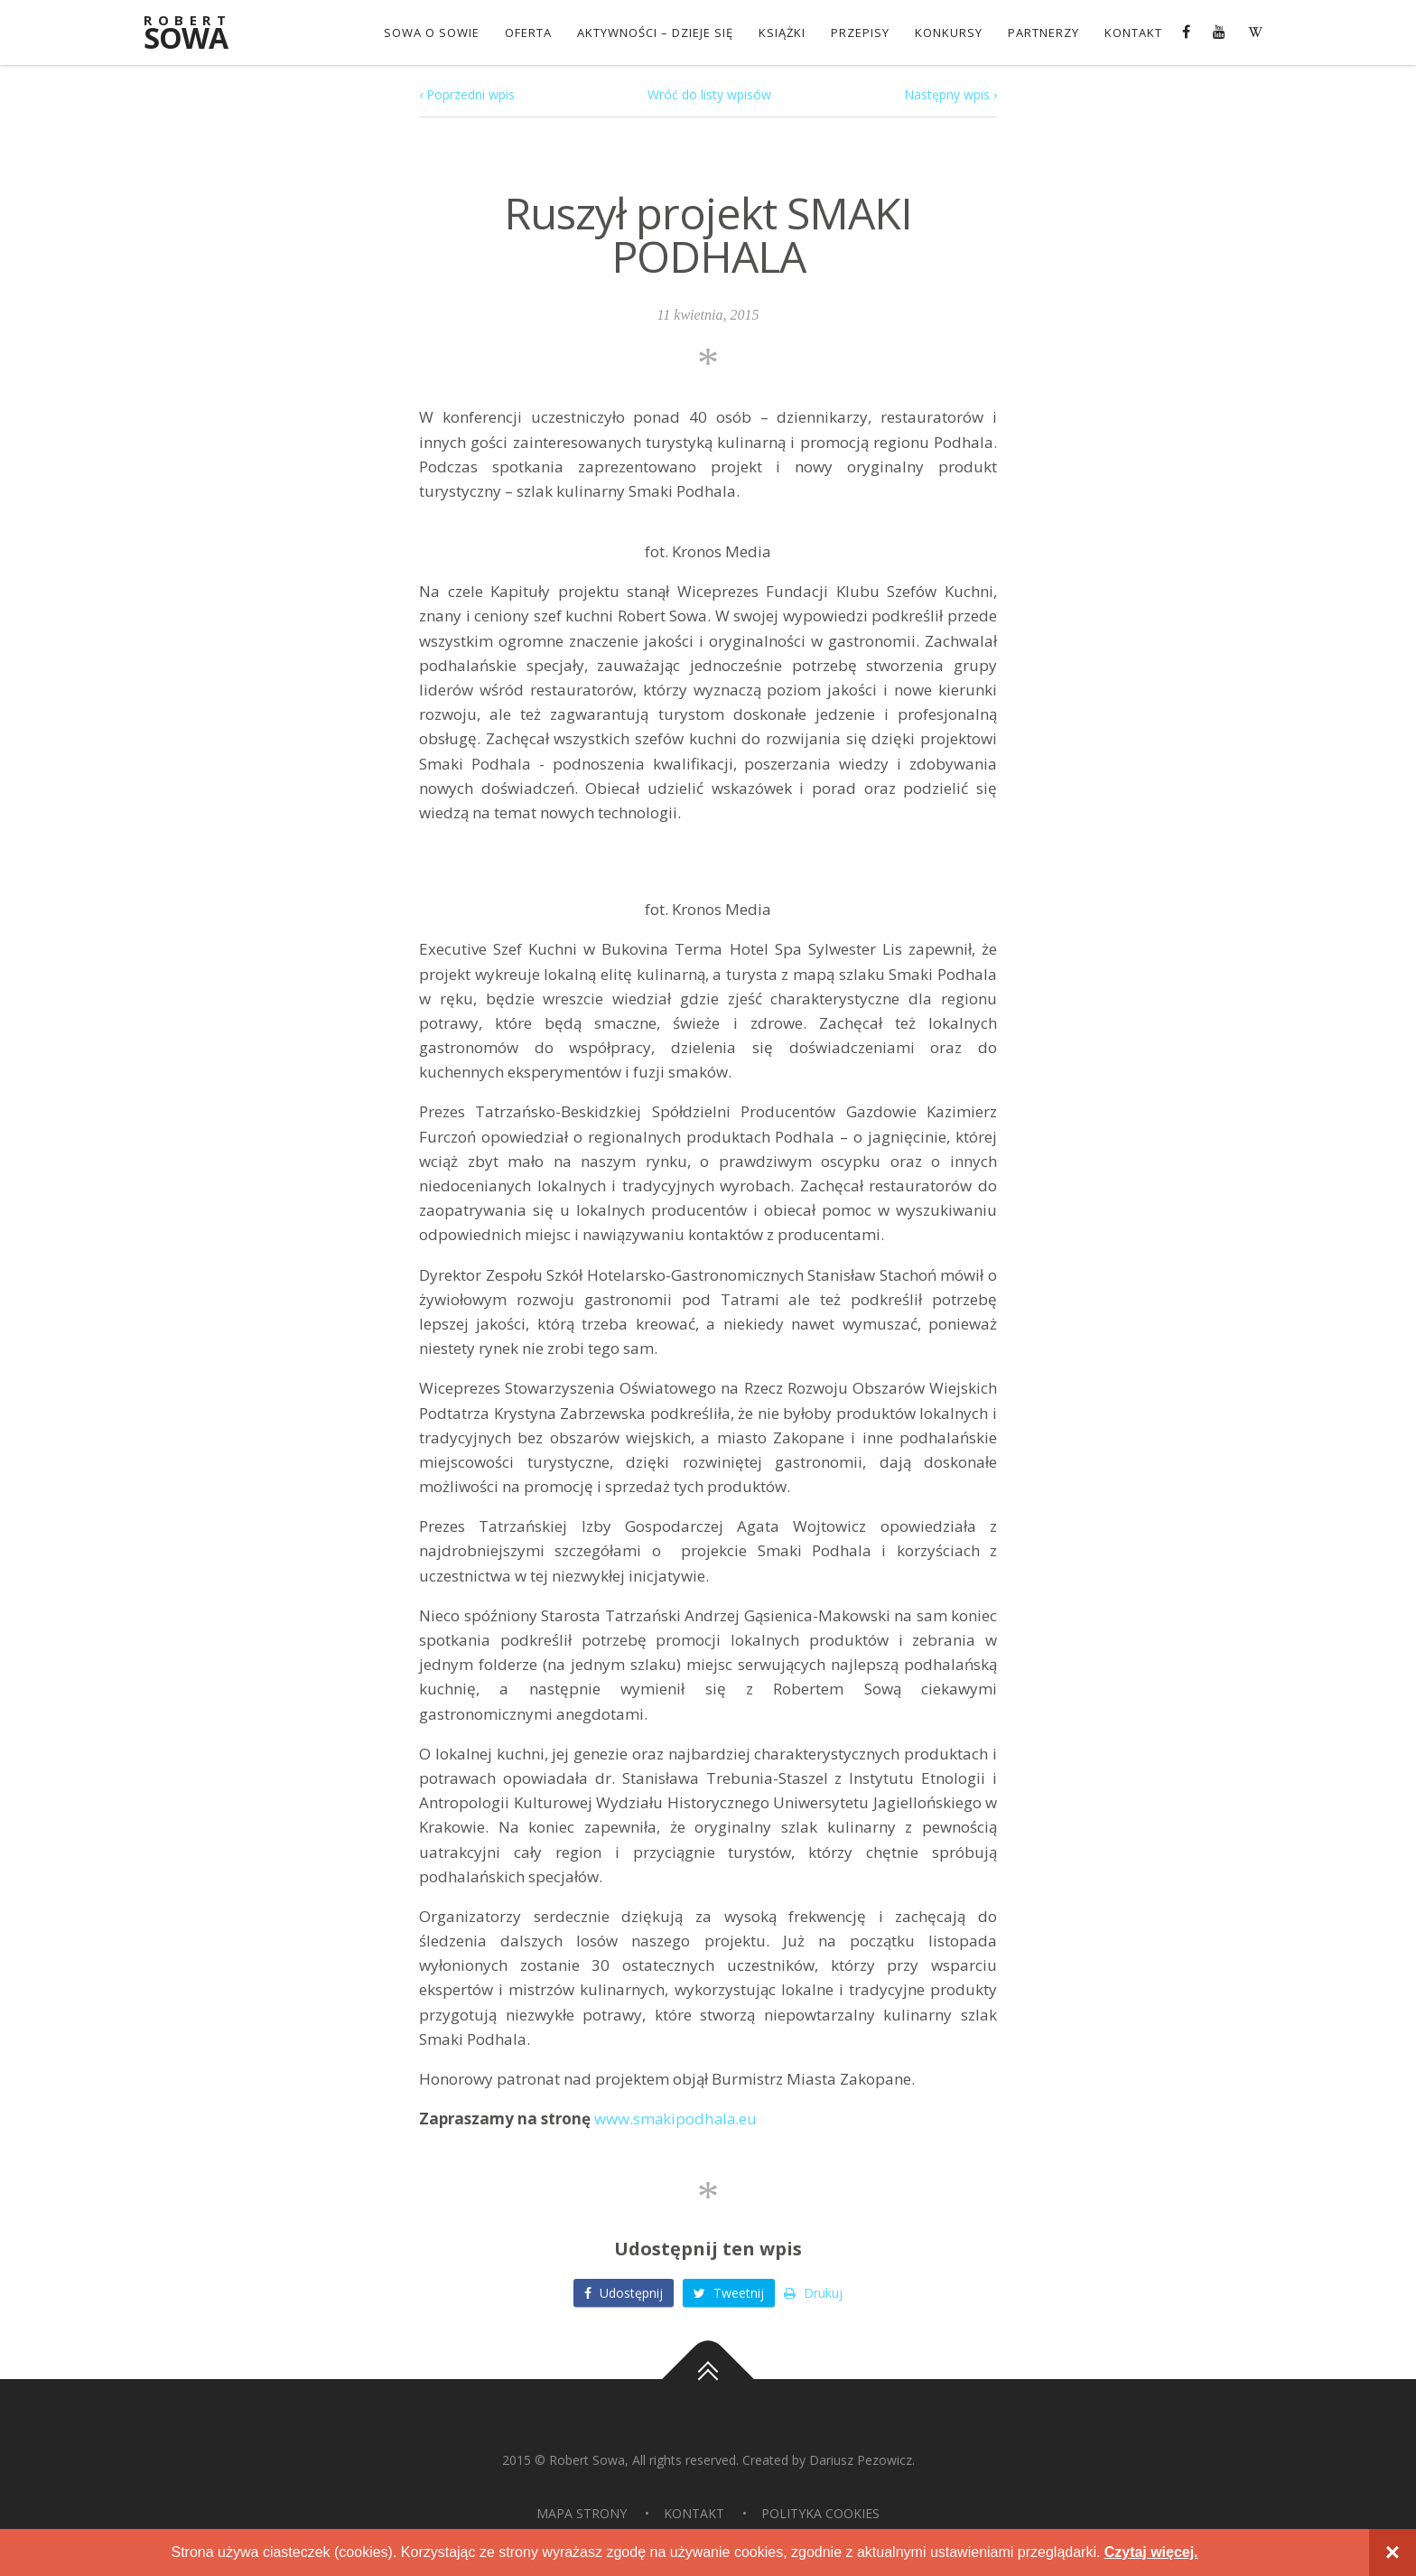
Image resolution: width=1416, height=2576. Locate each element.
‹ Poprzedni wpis (467, 94)
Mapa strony (581, 2513)
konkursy (949, 32)
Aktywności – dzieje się (655, 32)
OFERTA (528, 32)
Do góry (708, 2379)
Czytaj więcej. (1151, 2552)
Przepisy (860, 32)
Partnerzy (1043, 32)
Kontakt (1133, 32)
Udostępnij (623, 2292)
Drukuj (813, 2292)
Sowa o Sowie (432, 32)
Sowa (198, 34)
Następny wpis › (950, 94)
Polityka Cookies (820, 2513)
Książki (782, 32)
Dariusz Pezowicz (860, 2460)
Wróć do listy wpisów (709, 94)
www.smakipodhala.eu (676, 2118)
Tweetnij (729, 2292)
